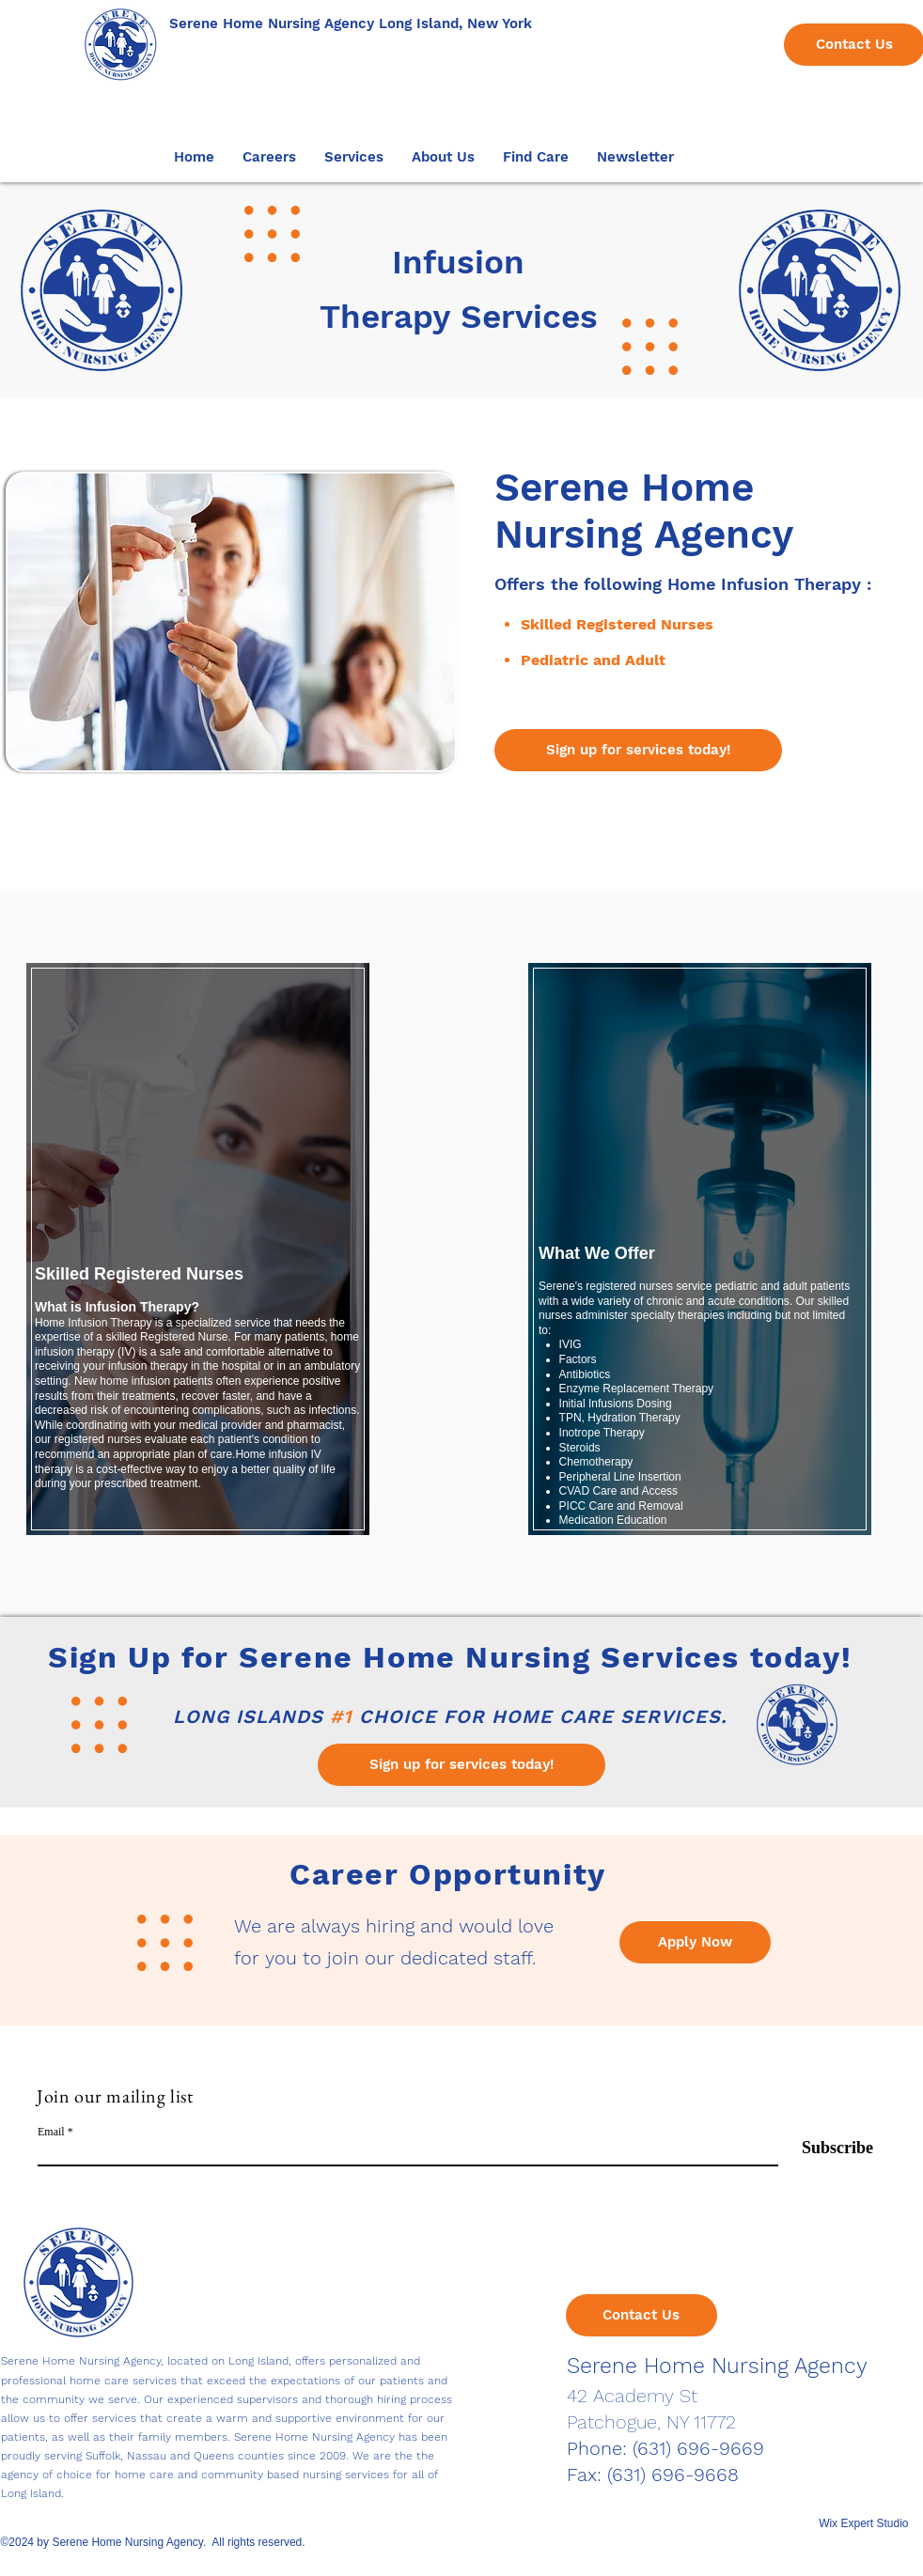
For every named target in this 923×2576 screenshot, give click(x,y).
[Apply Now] (695, 1942)
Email (51, 2131)
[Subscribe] (825, 2148)
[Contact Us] (641, 2315)
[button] (269, 157)
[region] (197, 1257)
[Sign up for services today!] (638, 750)
